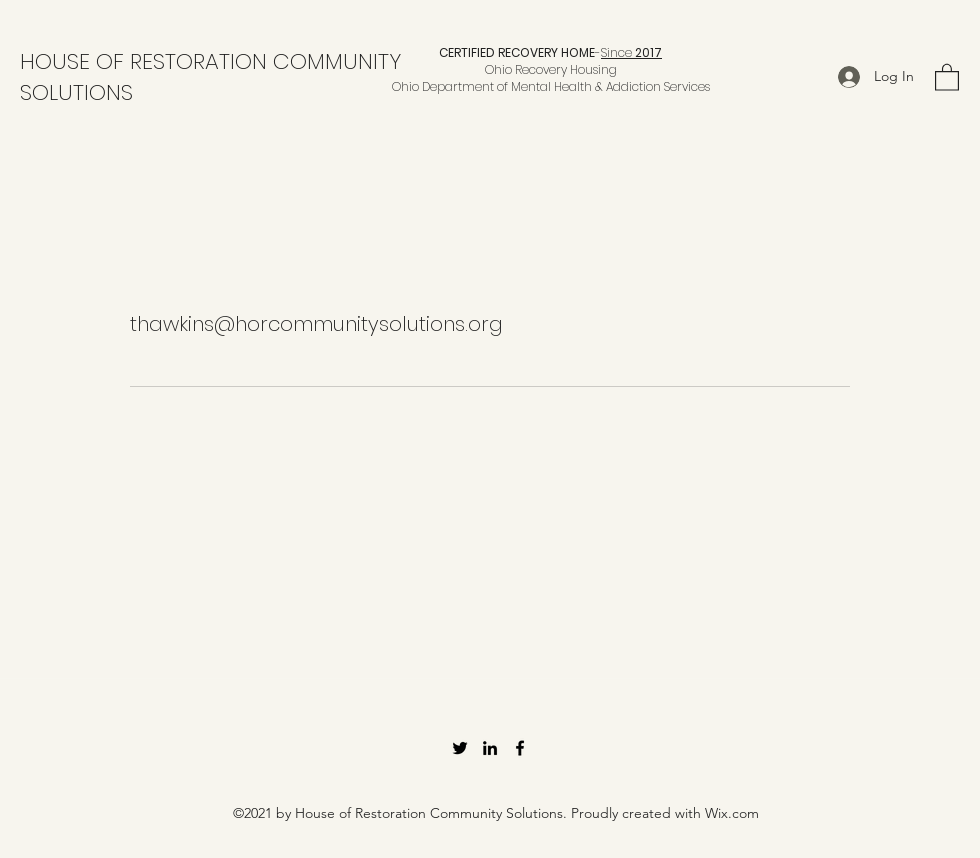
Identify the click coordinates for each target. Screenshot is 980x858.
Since (631, 52)
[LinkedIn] (490, 748)
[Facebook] (520, 748)
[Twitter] (460, 748)
